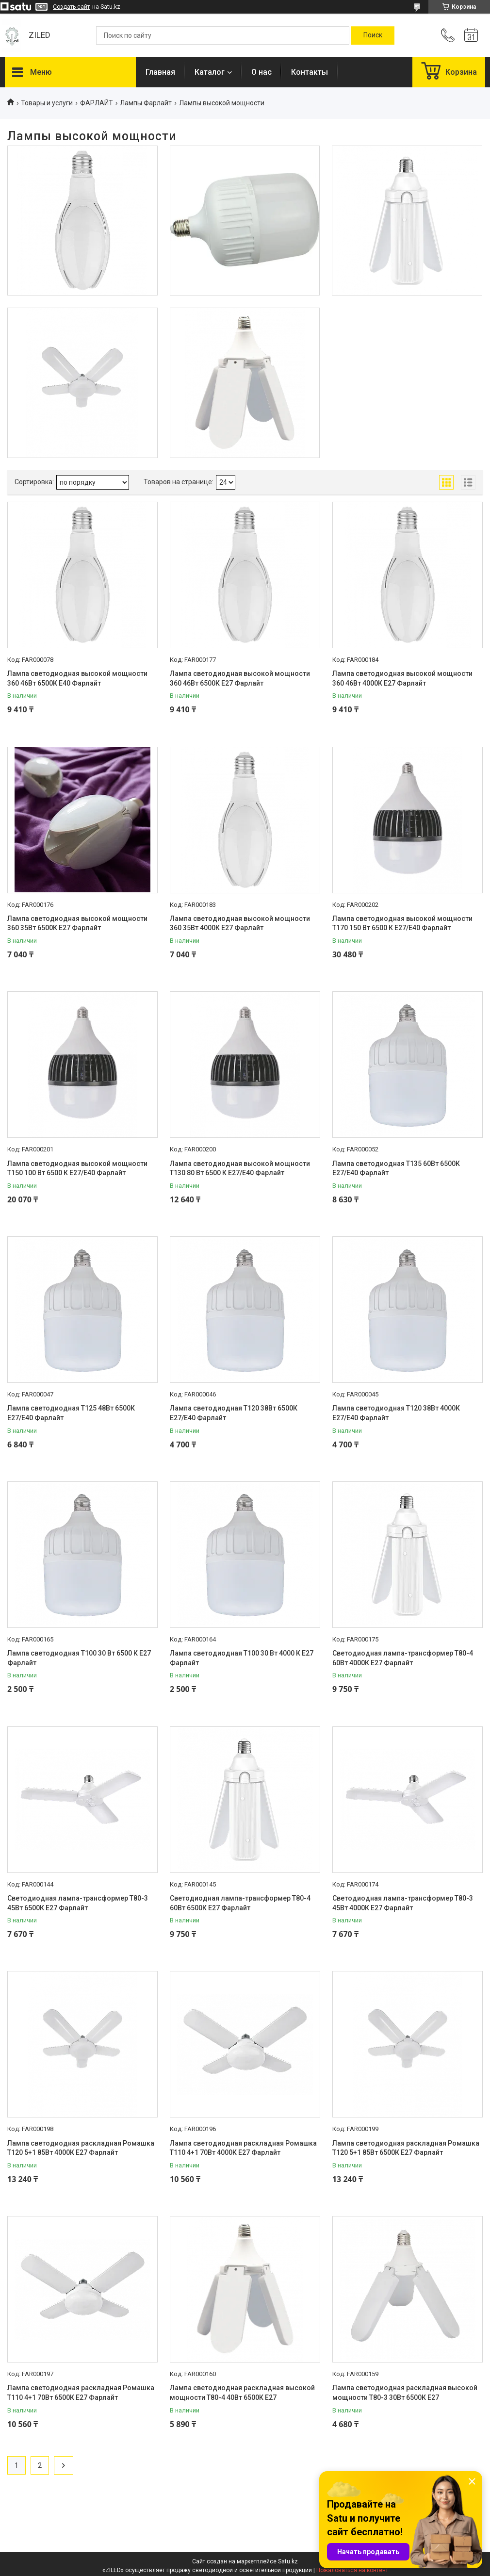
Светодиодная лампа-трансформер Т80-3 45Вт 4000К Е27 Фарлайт (402, 1903)
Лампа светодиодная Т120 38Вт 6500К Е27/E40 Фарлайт (233, 1413)
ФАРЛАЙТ (96, 103)
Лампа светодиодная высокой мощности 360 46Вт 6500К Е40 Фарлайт (77, 678)
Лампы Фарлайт (146, 103)
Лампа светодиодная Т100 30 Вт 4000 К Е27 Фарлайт (241, 1658)
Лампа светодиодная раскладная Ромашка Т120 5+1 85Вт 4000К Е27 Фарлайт (80, 2148)
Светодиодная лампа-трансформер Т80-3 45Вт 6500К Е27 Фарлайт (77, 1903)
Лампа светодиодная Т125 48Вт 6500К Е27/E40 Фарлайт (71, 1413)
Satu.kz (288, 2561)
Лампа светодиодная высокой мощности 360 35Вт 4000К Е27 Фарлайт (240, 923)
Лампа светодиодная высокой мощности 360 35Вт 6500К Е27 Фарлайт (77, 923)
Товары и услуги (47, 103)
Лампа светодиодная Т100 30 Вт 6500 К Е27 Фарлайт (79, 1658)
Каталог (210, 72)
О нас (261, 72)
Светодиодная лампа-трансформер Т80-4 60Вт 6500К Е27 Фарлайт (240, 1903)
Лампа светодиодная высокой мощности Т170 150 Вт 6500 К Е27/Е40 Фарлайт (402, 923)
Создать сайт (71, 6)
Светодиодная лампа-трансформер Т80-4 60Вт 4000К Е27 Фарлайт (402, 1658)
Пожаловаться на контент (352, 2570)
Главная (160, 72)
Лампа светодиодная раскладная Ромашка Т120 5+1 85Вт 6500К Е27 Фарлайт (405, 2148)
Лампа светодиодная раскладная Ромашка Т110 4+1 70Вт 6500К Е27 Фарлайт (80, 2392)
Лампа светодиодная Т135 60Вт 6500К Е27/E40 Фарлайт (396, 1168)
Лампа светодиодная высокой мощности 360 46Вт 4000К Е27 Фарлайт (402, 678)
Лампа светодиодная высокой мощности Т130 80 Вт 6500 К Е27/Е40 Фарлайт (240, 1168)
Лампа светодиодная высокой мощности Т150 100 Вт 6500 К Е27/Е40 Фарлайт (77, 1168)
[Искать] (372, 35)
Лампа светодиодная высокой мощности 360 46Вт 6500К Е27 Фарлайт (240, 678)
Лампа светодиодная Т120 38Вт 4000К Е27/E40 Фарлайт (396, 1413)
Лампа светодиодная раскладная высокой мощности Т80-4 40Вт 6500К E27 (242, 2392)
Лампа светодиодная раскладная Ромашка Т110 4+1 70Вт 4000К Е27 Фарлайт (243, 2148)
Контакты (309, 72)
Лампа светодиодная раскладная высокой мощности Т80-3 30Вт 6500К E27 (404, 2392)
